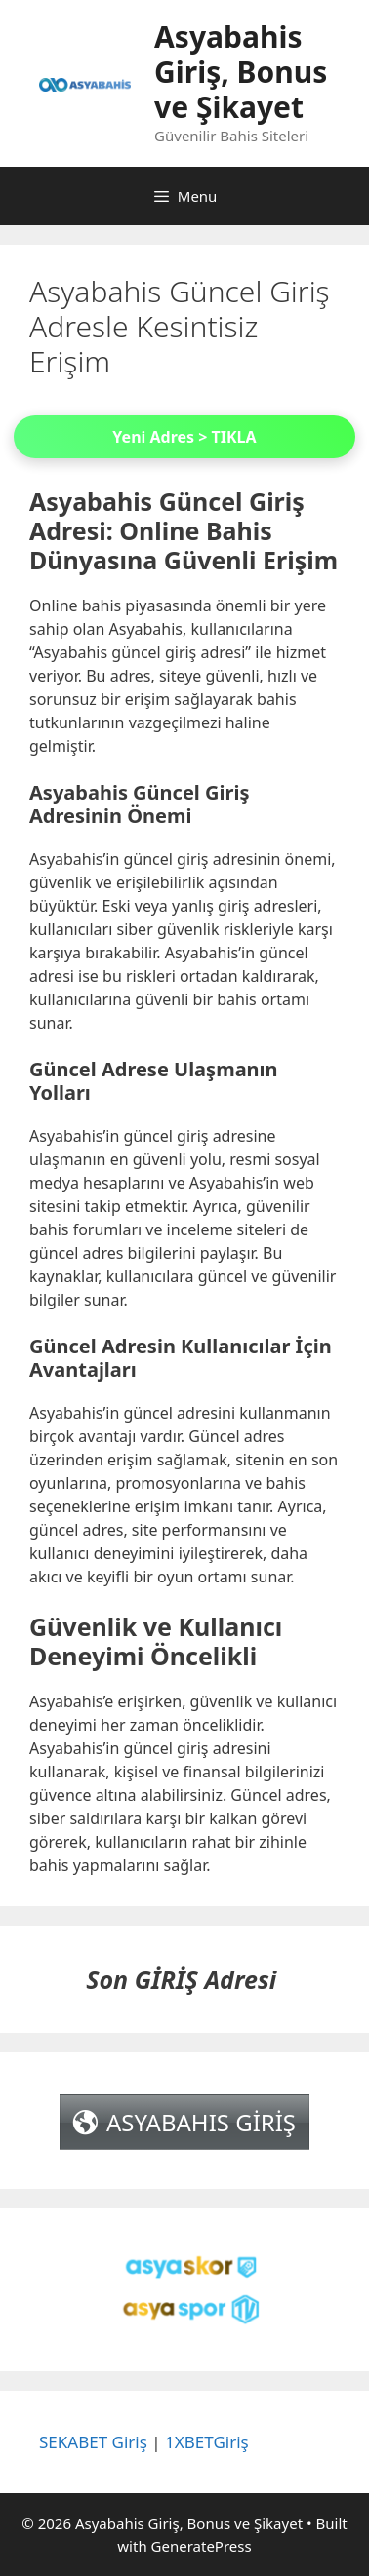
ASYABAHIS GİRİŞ (201, 2122)
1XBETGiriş (207, 2442)
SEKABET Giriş (93, 2442)
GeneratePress (201, 2546)
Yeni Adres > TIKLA (184, 437)
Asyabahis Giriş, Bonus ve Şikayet (240, 72)
